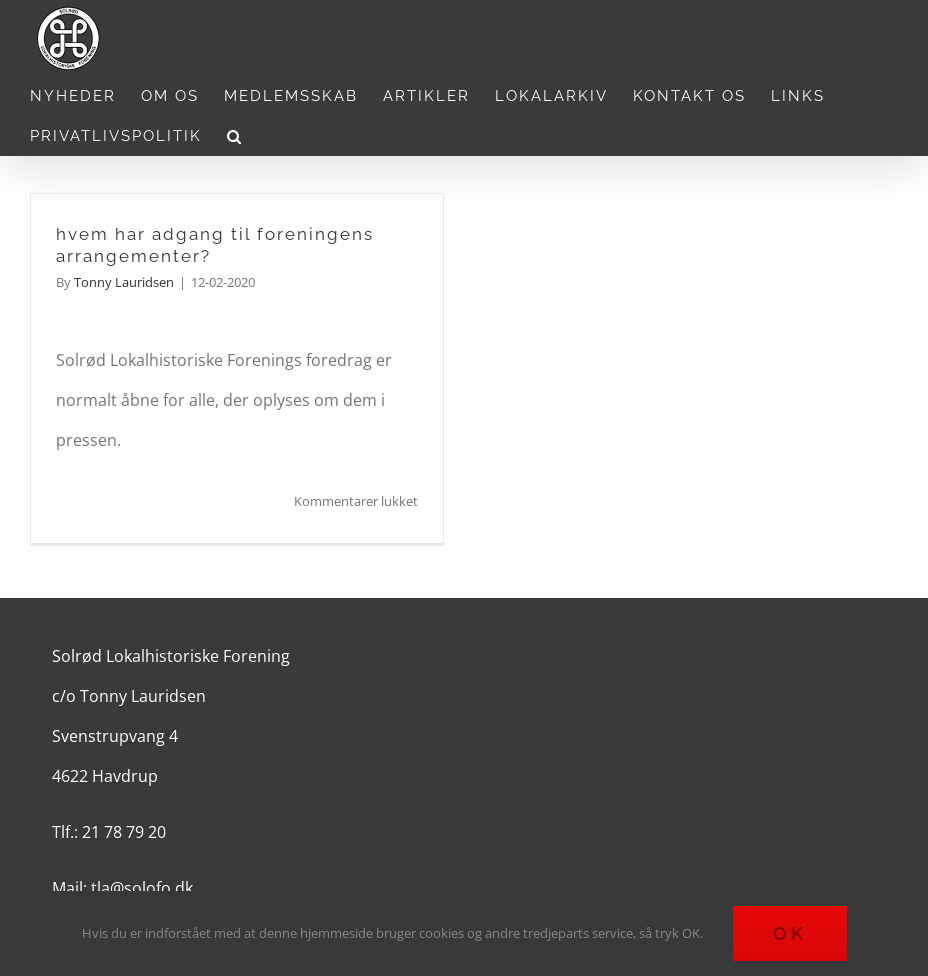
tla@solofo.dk (142, 888)
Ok (790, 933)
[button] (235, 136)
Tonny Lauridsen (124, 282)
